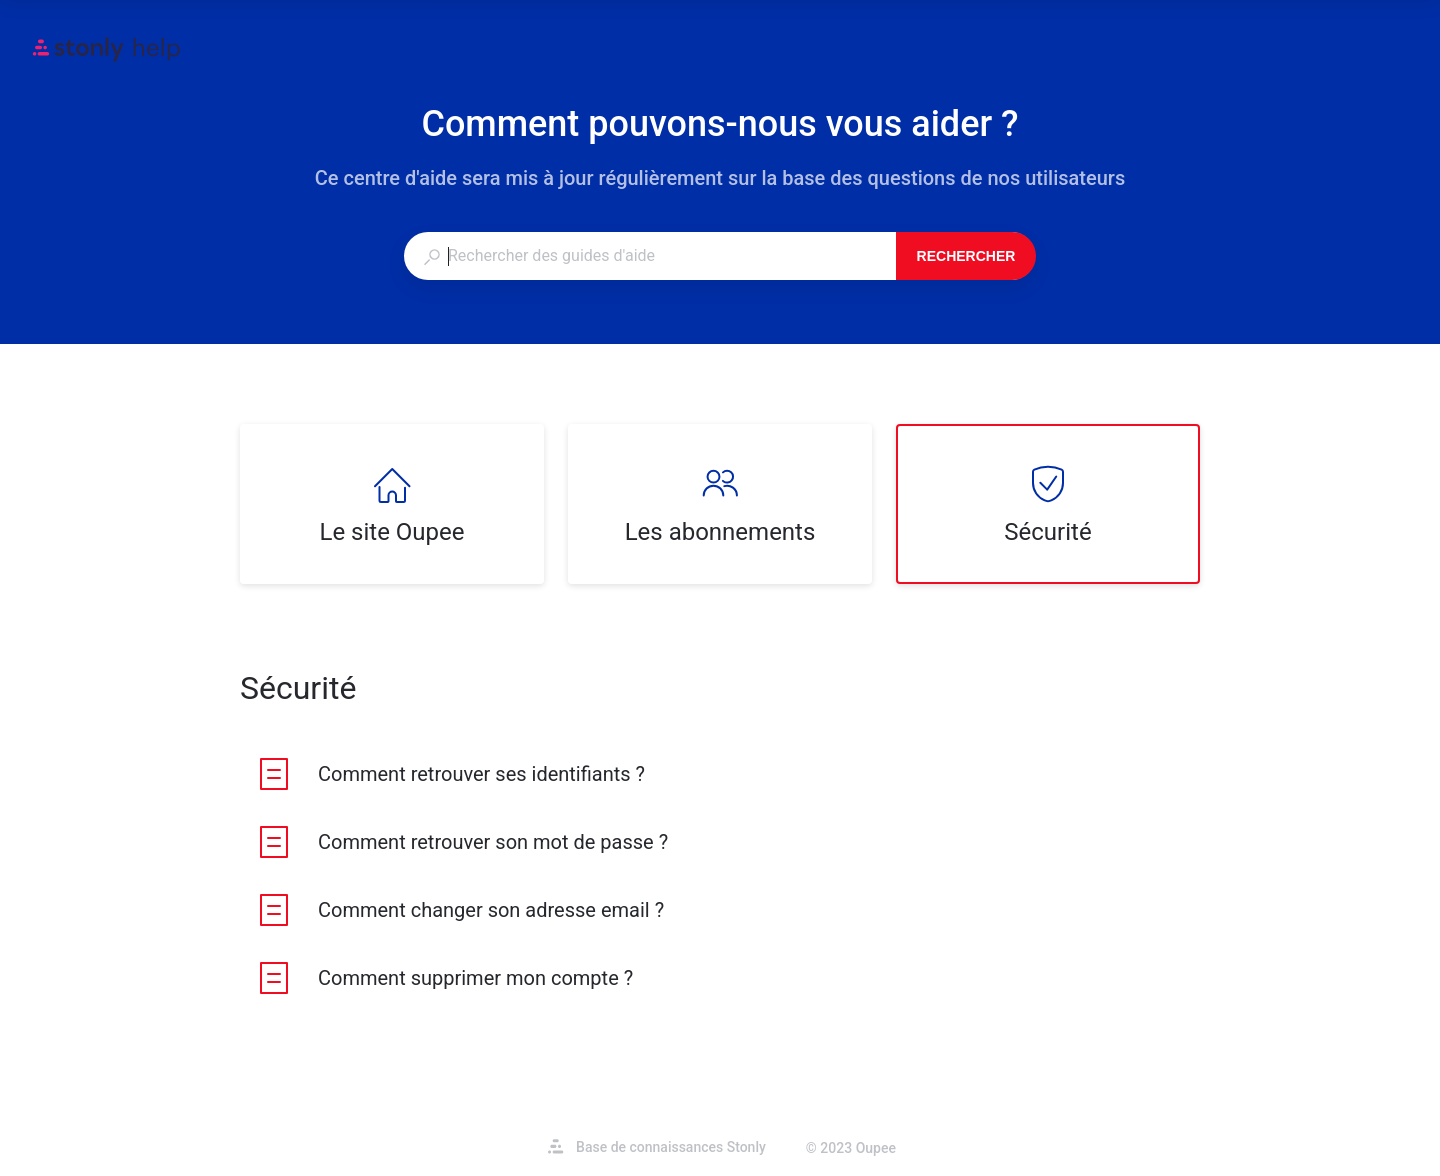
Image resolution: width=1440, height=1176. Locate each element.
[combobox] (649, 256)
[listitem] (392, 504)
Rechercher (966, 256)
